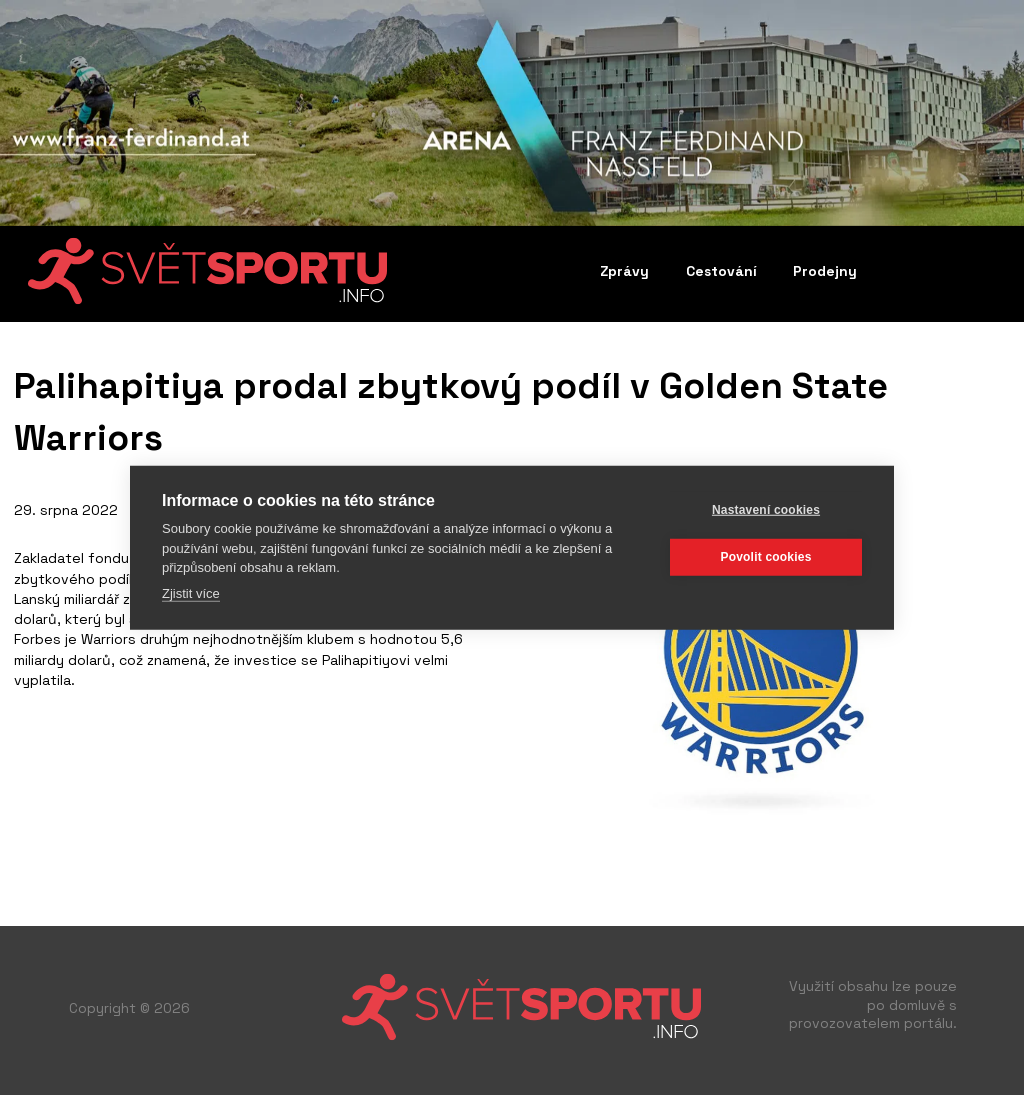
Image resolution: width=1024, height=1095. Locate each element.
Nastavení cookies (766, 510)
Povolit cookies (765, 557)
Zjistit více (191, 592)
